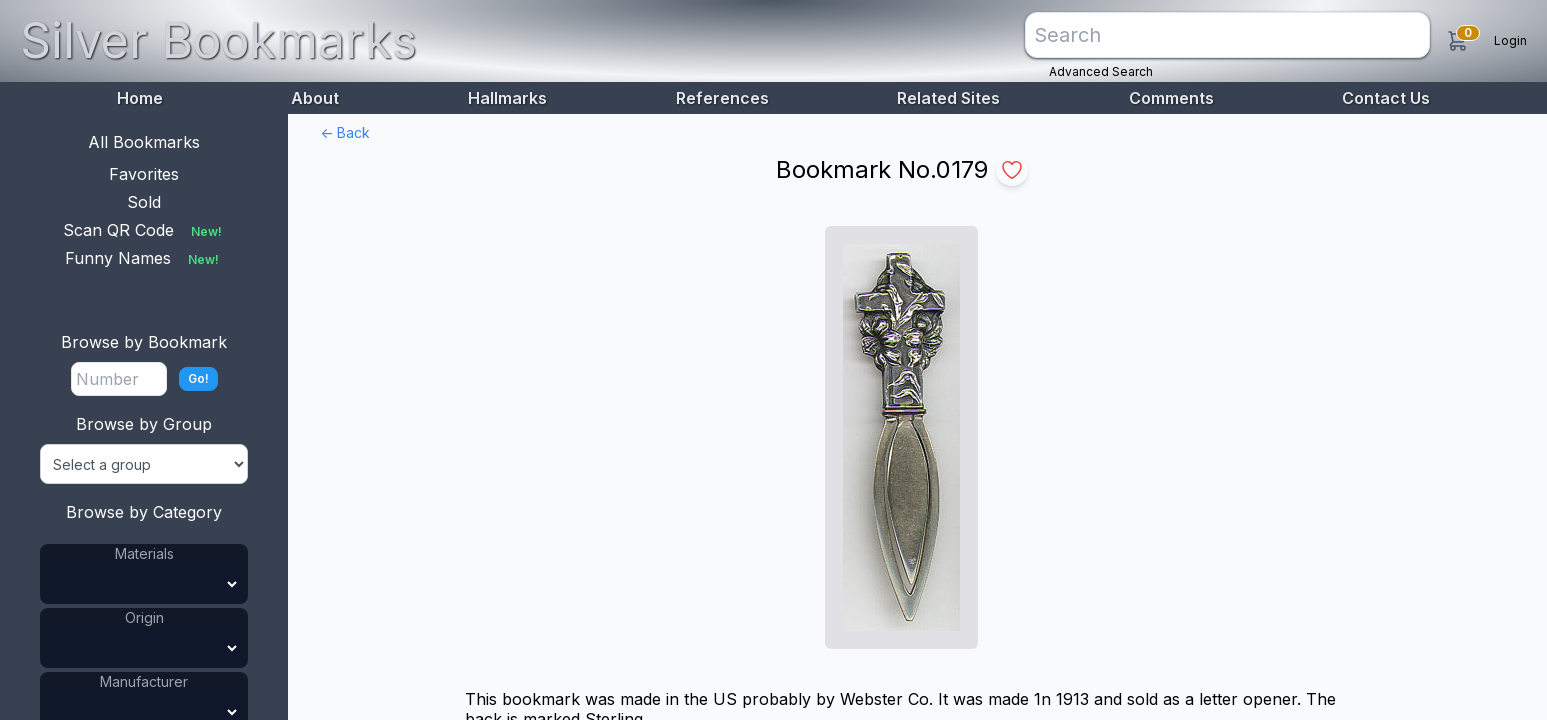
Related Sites (948, 98)
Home (140, 98)
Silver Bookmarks (218, 40)
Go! (198, 378)
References (722, 98)
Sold (144, 202)
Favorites (144, 174)
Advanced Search (1101, 71)
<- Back (345, 132)
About (315, 98)
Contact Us (1386, 98)
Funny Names (144, 258)
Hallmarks (507, 98)
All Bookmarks (144, 142)
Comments (1171, 98)
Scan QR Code (144, 230)
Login (1510, 40)
